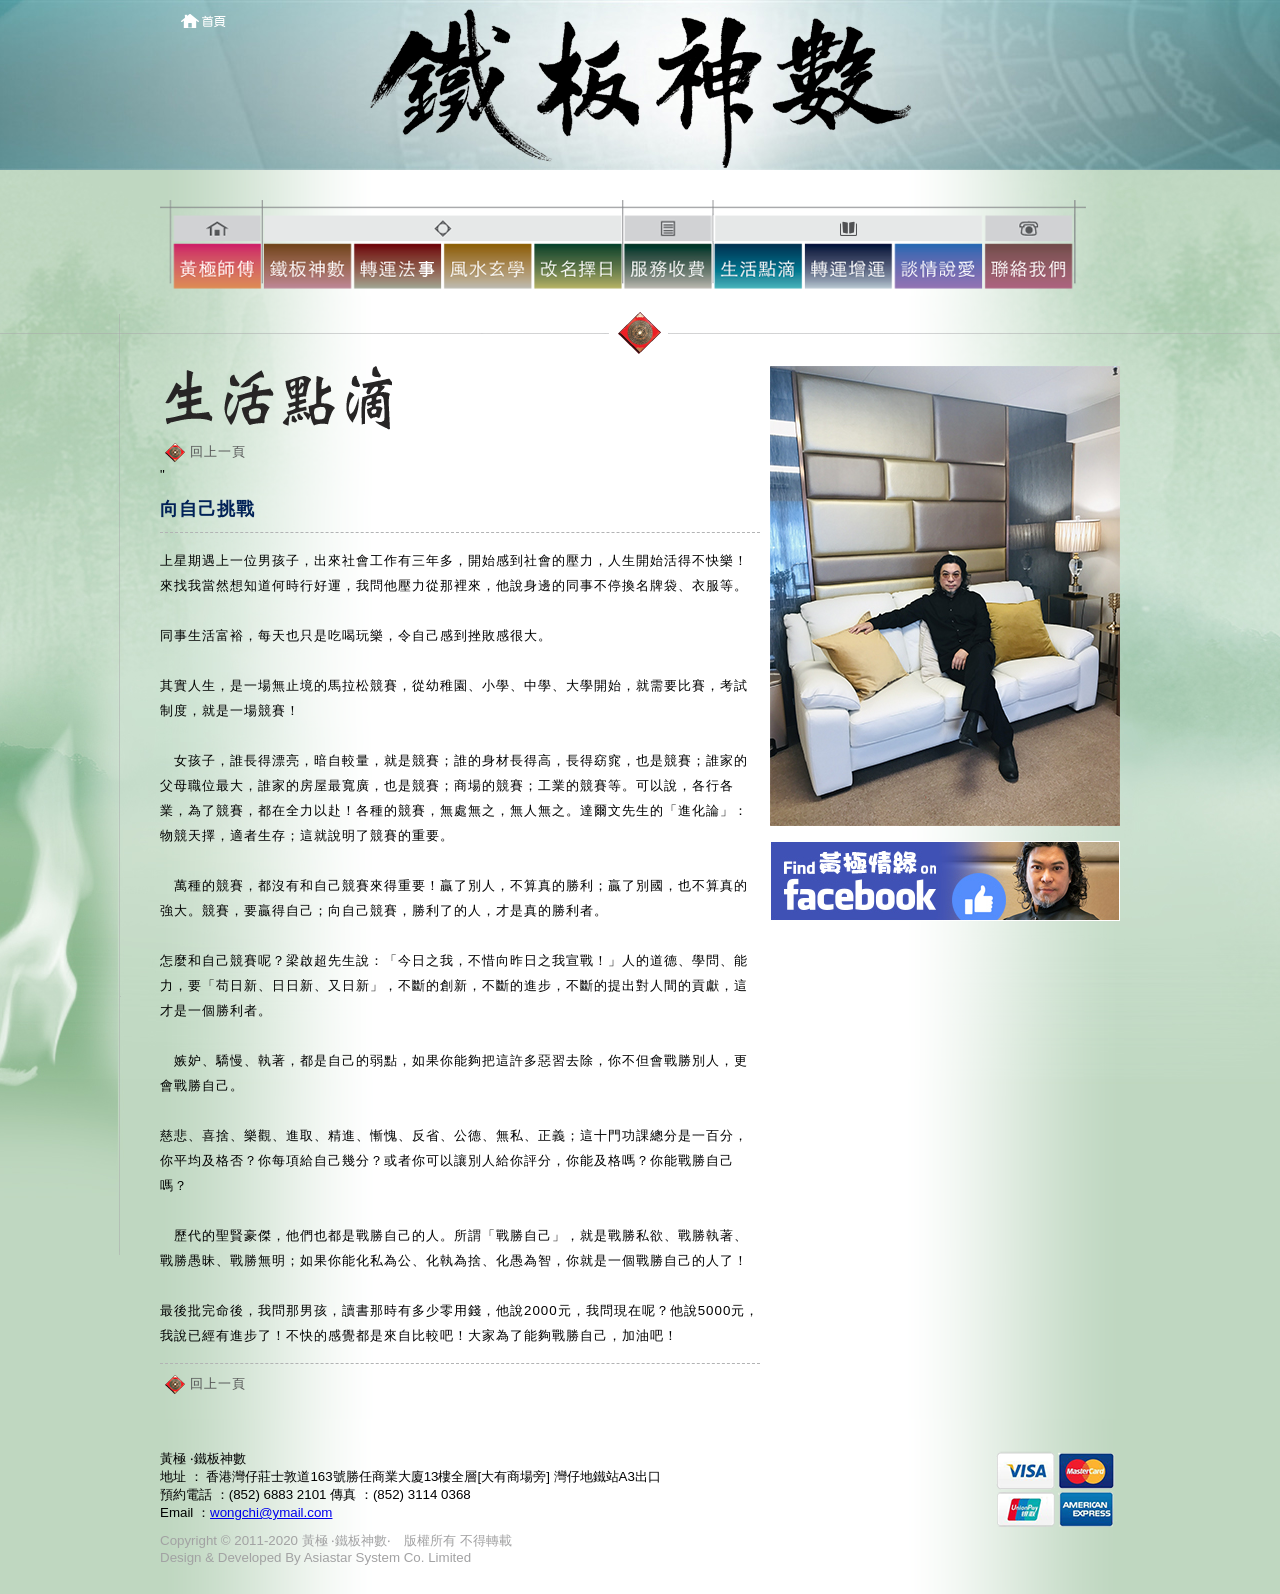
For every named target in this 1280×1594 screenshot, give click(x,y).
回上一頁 (218, 451)
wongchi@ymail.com (271, 1512)
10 (1034, 248)
